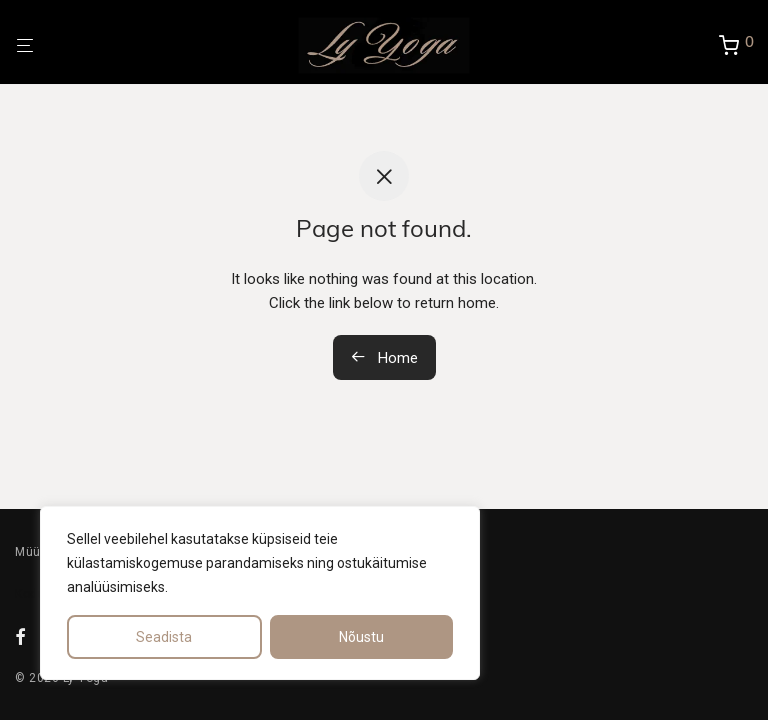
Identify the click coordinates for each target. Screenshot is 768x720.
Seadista (164, 637)
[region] (260, 593)
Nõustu (361, 637)
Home (384, 358)
